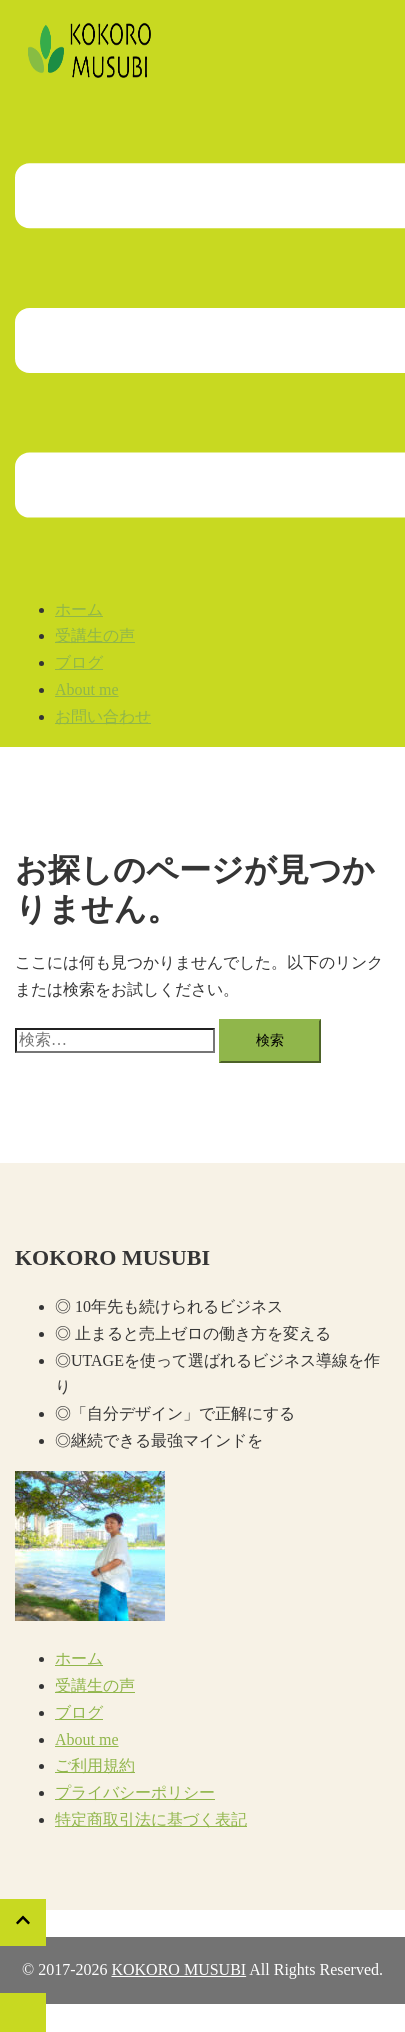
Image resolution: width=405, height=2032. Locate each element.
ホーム (79, 609)
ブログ (79, 662)
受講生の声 (95, 635)
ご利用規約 (95, 1765)
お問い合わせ (103, 716)
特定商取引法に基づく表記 (151, 1819)
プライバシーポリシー (135, 1792)
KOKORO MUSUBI (178, 1969)
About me (87, 689)
